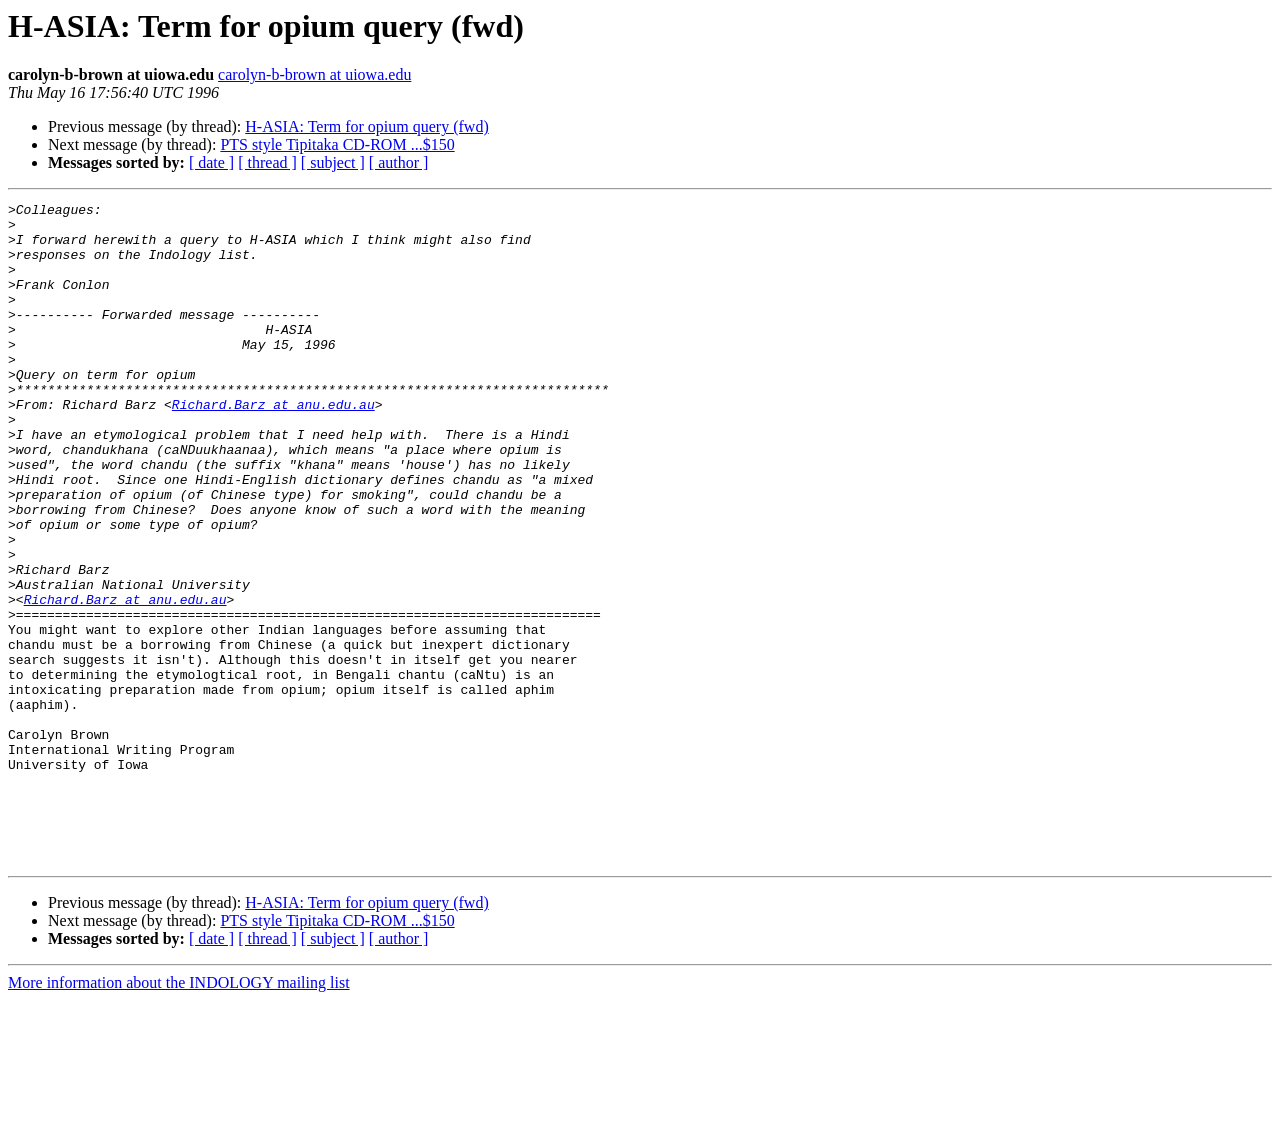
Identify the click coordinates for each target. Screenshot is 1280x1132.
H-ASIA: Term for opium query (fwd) (366, 126)
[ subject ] (333, 162)
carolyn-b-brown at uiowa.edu (314, 74)
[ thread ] (267, 162)
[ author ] (399, 162)
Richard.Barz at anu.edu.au (273, 446)
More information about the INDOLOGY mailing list (179, 1114)
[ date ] (211, 162)
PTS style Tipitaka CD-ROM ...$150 (337, 144)
